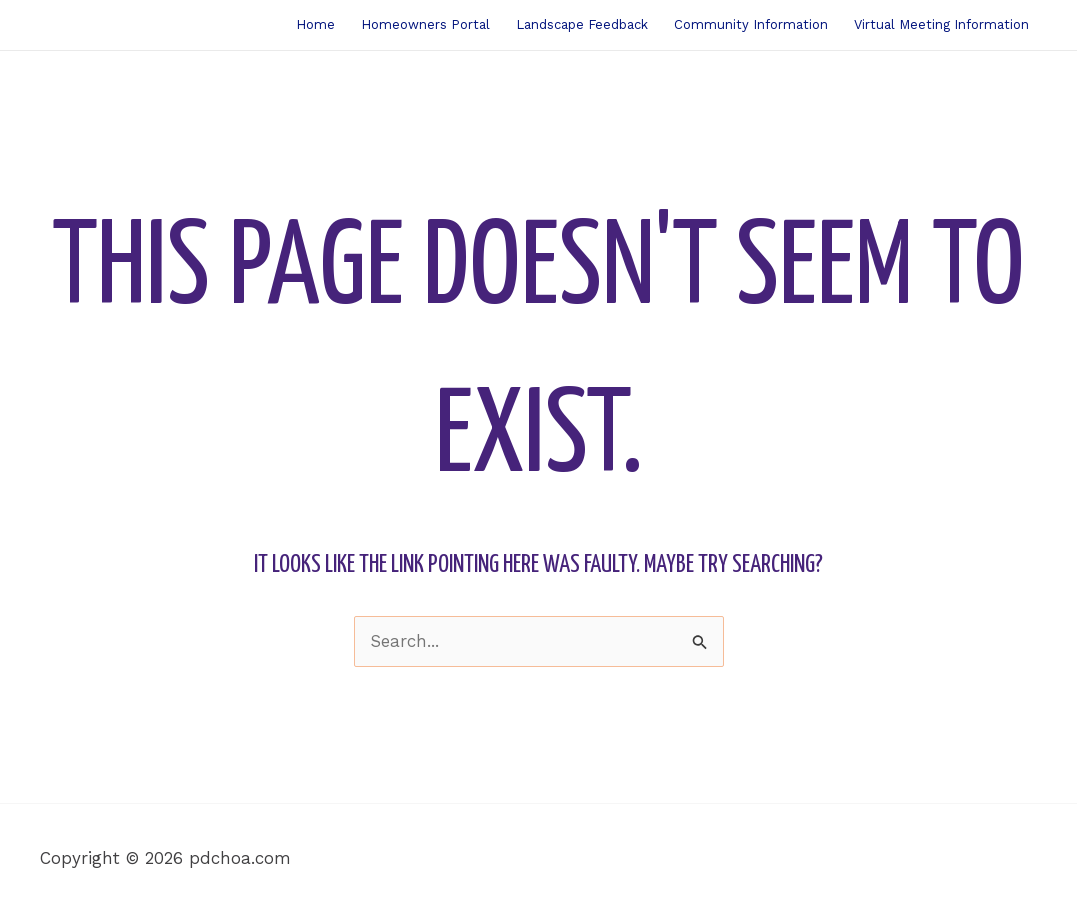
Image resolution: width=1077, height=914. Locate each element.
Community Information (751, 24)
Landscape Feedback (582, 24)
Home (315, 24)
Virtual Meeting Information (941, 24)
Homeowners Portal (425, 24)
